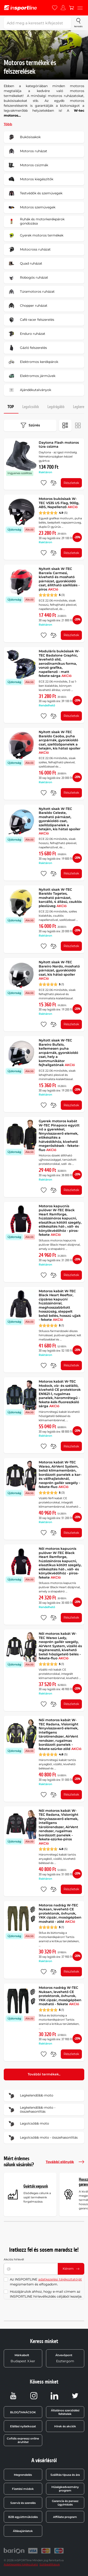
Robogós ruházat (27, 277)
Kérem (71, 2268)
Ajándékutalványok (29, 390)
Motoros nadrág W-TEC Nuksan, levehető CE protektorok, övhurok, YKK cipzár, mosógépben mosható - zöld (60, 1913)
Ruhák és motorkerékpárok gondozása (36, 221)
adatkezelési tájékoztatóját (60, 2279)
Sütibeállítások (49, 2564)
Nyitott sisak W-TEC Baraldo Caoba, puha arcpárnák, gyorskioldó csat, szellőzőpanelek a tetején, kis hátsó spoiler (59, 742)
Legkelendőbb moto (30, 2095)
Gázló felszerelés (27, 348)
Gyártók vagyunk (35, 2186)
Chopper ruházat (27, 305)
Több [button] (8, 124)
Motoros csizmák (27, 165)
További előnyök (65, 2162)
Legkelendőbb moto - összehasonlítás (31, 2109)
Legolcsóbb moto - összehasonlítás (42, 2137)
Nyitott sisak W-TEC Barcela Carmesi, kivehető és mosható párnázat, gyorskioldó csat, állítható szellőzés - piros (59, 579)
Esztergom (64, 2358)
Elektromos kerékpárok (32, 362)
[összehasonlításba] (53, 482)
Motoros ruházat (27, 151)
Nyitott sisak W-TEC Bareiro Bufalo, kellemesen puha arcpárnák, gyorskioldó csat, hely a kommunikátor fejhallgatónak (58, 1052)
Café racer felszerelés (30, 320)
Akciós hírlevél (14, 2259)
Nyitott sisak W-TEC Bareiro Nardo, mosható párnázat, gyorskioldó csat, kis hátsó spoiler (59, 970)
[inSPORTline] (20, 7)
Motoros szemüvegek (31, 207)
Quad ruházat (24, 263)
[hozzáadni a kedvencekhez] (44, 482)
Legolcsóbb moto (28, 2123)
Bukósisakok (24, 137)
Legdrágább (56, 407)
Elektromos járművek (31, 376)
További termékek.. (44, 2074)
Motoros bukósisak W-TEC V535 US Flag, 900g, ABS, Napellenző (59, 503)
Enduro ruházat (26, 334)
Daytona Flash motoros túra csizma (59, 444)
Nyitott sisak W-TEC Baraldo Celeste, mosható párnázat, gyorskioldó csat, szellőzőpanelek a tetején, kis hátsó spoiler (59, 821)
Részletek (71, 483)
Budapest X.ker (23, 2358)
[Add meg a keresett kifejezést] (37, 23)
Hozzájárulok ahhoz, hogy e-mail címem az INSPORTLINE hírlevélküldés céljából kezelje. (46, 2294)
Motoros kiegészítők (30, 179)
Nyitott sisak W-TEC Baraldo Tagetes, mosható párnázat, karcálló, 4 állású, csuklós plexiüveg (60, 897)
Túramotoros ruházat (31, 291)
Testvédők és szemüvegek (34, 193)
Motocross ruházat (29, 249)
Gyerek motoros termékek (35, 235)
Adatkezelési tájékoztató (21, 2564)
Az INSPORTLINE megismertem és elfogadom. (46, 2281)
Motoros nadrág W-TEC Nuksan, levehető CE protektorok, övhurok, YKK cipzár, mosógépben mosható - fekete (60, 1996)
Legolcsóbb (30, 407)
